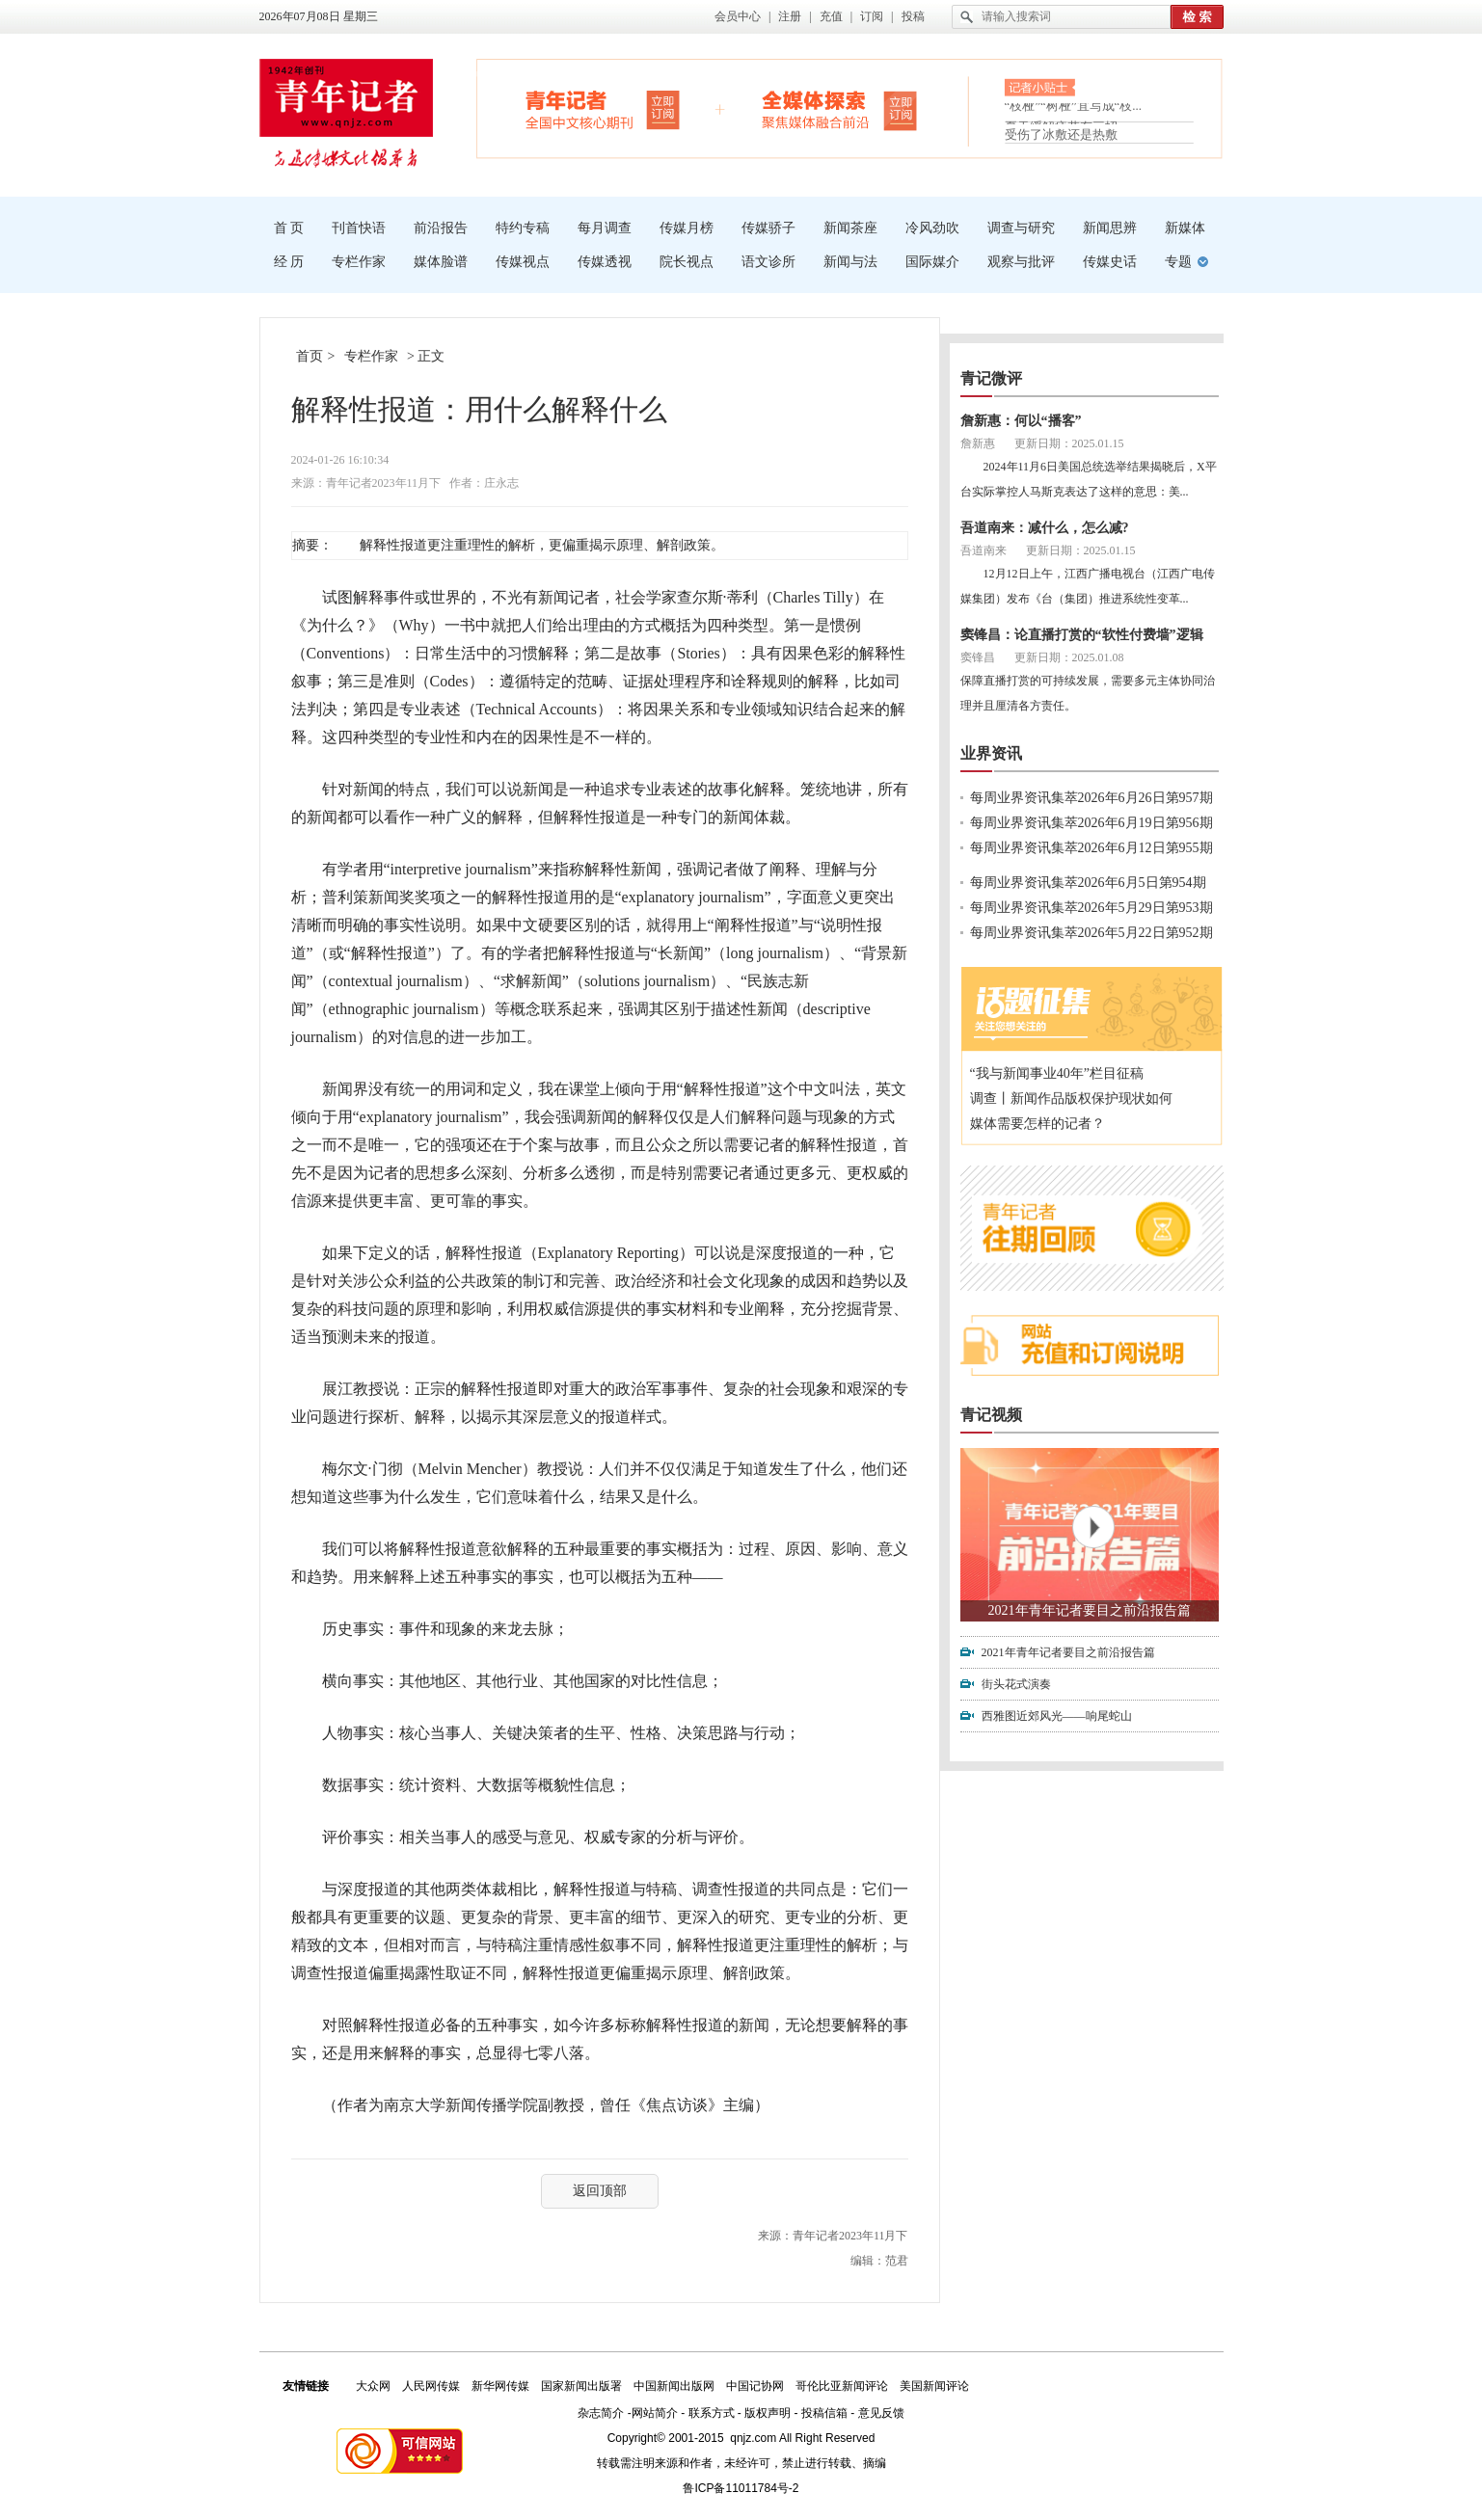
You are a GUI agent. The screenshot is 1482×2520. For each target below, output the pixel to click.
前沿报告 (441, 228)
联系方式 (711, 2413)
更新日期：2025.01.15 (1069, 443)
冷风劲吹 (932, 228)
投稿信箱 (824, 2413)
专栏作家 (359, 262)
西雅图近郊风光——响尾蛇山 (1057, 1716)
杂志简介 (601, 2413)
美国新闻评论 (934, 2386)
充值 (831, 16)
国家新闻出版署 (581, 2386)
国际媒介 (932, 262)
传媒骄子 (768, 228)
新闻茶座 (850, 228)
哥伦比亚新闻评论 (841, 2386)
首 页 (289, 228)
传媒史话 (1110, 262)
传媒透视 (605, 262)
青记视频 (991, 1415)
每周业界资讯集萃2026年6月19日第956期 (1091, 823)
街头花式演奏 (1016, 1684)
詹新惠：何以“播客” (1021, 421)
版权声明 (767, 2413)
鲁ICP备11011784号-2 (740, 2488)
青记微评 (991, 378)
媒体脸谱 (441, 262)
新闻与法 (850, 262)
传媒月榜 (687, 228)
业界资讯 (991, 753)
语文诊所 (768, 262)
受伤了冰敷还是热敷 (1061, 134)
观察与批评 (1021, 262)
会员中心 (737, 16)
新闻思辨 (1110, 228)
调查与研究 (1021, 228)
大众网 (373, 2386)
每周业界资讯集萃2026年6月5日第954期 (1088, 882)
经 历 (289, 262)
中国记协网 (755, 2386)
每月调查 (605, 228)
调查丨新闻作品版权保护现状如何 (1071, 1098)
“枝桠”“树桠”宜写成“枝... (1074, 109)
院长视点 (687, 262)
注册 (789, 16)
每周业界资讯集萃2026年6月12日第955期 (1091, 848)
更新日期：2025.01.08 (1069, 657)
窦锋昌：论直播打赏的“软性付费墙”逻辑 (1081, 635)
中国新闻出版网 (673, 2386)
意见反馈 (881, 2413)
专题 (1178, 262)
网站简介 (655, 2413)
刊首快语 (359, 228)
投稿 (913, 16)
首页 (309, 356)
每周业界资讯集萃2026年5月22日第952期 (1091, 932)
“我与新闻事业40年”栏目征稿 (1057, 1073)
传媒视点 (523, 262)
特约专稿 (523, 228)
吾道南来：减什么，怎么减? (1044, 528)
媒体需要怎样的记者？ (1037, 1123)
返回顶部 (600, 2191)
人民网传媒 (431, 2386)
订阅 (871, 16)
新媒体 (1185, 228)
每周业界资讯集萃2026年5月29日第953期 (1091, 907)
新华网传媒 (500, 2386)
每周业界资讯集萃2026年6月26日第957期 (1091, 798)
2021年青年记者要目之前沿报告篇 (1089, 1610)
